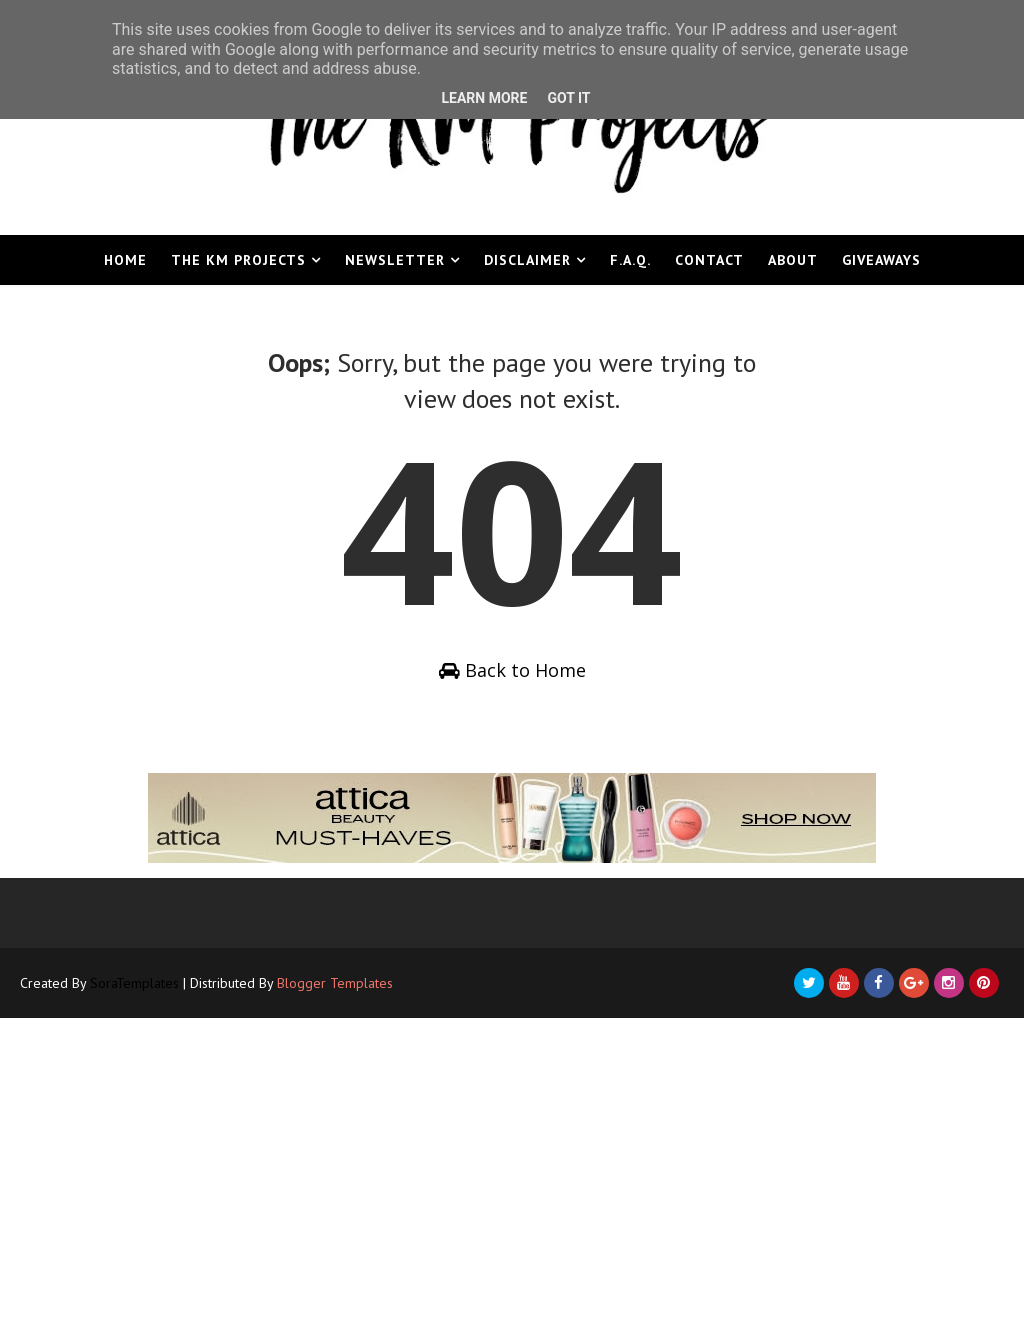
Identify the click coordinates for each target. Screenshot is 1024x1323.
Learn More (484, 98)
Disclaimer (527, 260)
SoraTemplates (134, 983)
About (793, 260)
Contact (709, 260)
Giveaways (881, 260)
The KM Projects (238, 260)
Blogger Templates (335, 983)
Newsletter (395, 260)
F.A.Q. (630, 260)
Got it (568, 98)
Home (125, 260)
